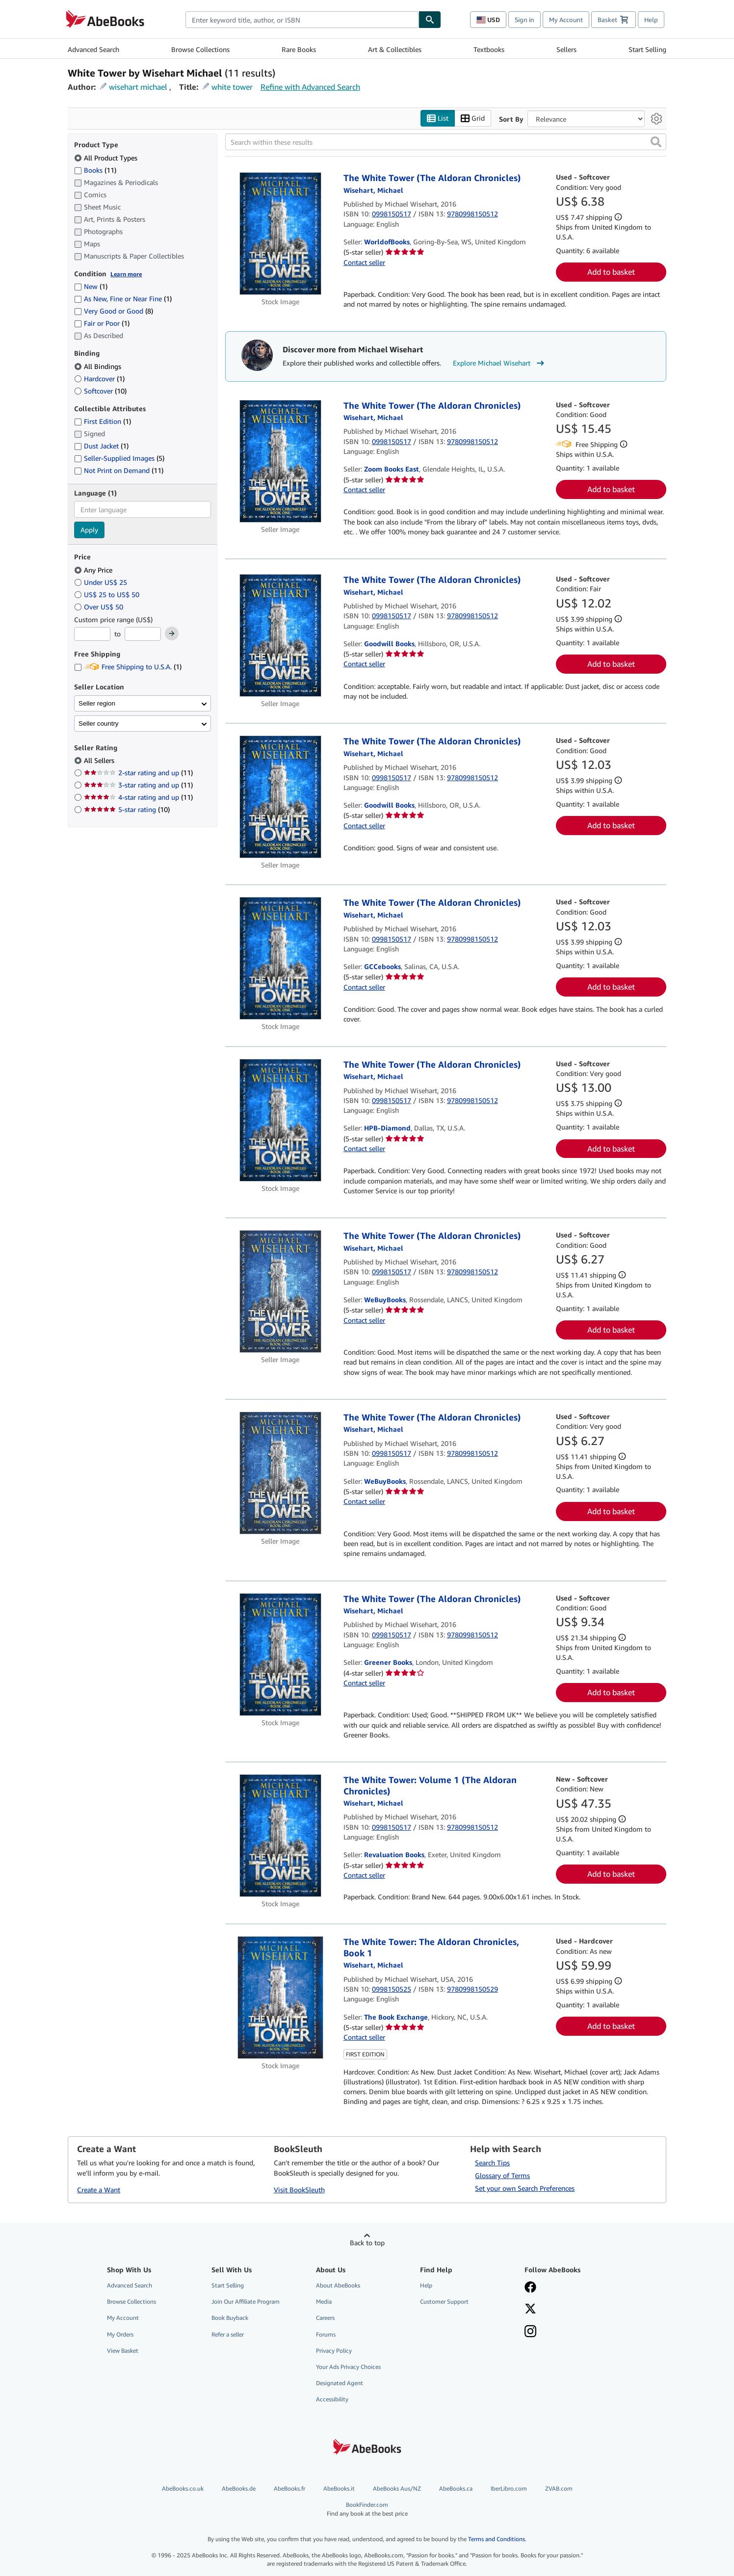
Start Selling (647, 49)
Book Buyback (229, 2317)
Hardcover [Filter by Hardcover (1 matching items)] (99, 378)
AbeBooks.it (339, 2488)
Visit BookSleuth (299, 2189)
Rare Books (299, 49)
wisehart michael (138, 87)
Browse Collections (200, 49)
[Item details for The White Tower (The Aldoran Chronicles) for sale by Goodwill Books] (280, 635)
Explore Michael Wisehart (500, 363)
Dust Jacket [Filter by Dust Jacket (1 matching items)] (101, 446)
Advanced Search (93, 49)
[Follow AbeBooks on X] (569, 2309)
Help (651, 20)
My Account (566, 20)
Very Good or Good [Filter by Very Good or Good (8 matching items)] (113, 311)
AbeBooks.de (239, 2488)
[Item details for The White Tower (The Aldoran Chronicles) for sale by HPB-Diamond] (280, 1120)
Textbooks (488, 49)
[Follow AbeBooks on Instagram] (569, 2332)
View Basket (122, 2350)
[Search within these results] (445, 141)
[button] (656, 141)
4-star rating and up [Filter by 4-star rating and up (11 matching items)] (138, 797)
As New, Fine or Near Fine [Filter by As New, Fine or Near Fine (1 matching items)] (123, 298)
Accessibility (332, 2399)
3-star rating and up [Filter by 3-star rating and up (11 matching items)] (138, 785)
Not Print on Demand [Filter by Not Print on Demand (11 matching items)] (118, 470)
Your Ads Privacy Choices (348, 2366)
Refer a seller (227, 2334)
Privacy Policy (334, 2350)
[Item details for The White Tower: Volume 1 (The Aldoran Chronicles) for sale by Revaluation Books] (280, 1835)
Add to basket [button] (611, 272)
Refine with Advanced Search (310, 87)
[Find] (430, 19)
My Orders (120, 2334)
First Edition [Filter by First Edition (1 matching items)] (102, 421)
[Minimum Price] (92, 634)
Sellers (566, 49)
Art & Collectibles (394, 49)
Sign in (524, 20)
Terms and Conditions (496, 2539)
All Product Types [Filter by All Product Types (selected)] (106, 158)
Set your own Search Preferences (525, 2188)
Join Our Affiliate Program (245, 2301)
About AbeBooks (338, 2285)
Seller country (99, 723)
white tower (232, 87)
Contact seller (364, 262)
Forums (326, 2334)
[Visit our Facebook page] (569, 2288)
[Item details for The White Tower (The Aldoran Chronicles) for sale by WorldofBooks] (280, 233)
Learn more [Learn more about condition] (126, 274)
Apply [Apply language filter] (89, 530)
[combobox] (302, 19)
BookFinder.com (367, 2509)
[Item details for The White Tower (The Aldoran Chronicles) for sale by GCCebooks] (280, 958)
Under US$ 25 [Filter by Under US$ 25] (101, 582)
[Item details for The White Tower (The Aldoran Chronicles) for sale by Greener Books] (280, 1654)
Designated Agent (339, 2383)
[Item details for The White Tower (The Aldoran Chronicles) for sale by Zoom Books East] (280, 461)
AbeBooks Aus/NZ (397, 2488)
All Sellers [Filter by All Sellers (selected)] (100, 760)
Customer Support (444, 2301)
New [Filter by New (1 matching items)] (90, 286)
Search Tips (492, 2162)
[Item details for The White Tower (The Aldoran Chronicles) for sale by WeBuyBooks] (280, 1291)
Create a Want (98, 2189)
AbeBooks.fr (289, 2488)
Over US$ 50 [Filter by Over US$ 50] (99, 607)
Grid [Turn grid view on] (473, 118)
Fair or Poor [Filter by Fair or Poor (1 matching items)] (102, 323)
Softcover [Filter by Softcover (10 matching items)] (100, 391)
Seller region (97, 703)
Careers (325, 2317)
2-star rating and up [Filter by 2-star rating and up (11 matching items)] (138, 772)
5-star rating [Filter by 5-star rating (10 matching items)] (127, 809)
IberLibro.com (509, 2488)
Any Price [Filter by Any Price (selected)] (94, 570)
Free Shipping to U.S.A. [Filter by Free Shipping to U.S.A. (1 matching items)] (128, 666)
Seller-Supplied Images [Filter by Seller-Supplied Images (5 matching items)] (119, 458)
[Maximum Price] (143, 634)
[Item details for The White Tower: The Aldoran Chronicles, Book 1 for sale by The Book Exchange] (280, 1997)
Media (324, 2301)
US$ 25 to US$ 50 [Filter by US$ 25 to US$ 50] (107, 594)
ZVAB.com (559, 2488)
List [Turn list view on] (437, 118)
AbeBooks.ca (455, 2488)
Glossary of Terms (502, 2175)
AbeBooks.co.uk (183, 2488)
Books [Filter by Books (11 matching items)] (95, 169)
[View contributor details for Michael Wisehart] (373, 190)
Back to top (367, 2242)
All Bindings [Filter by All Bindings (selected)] (98, 366)
